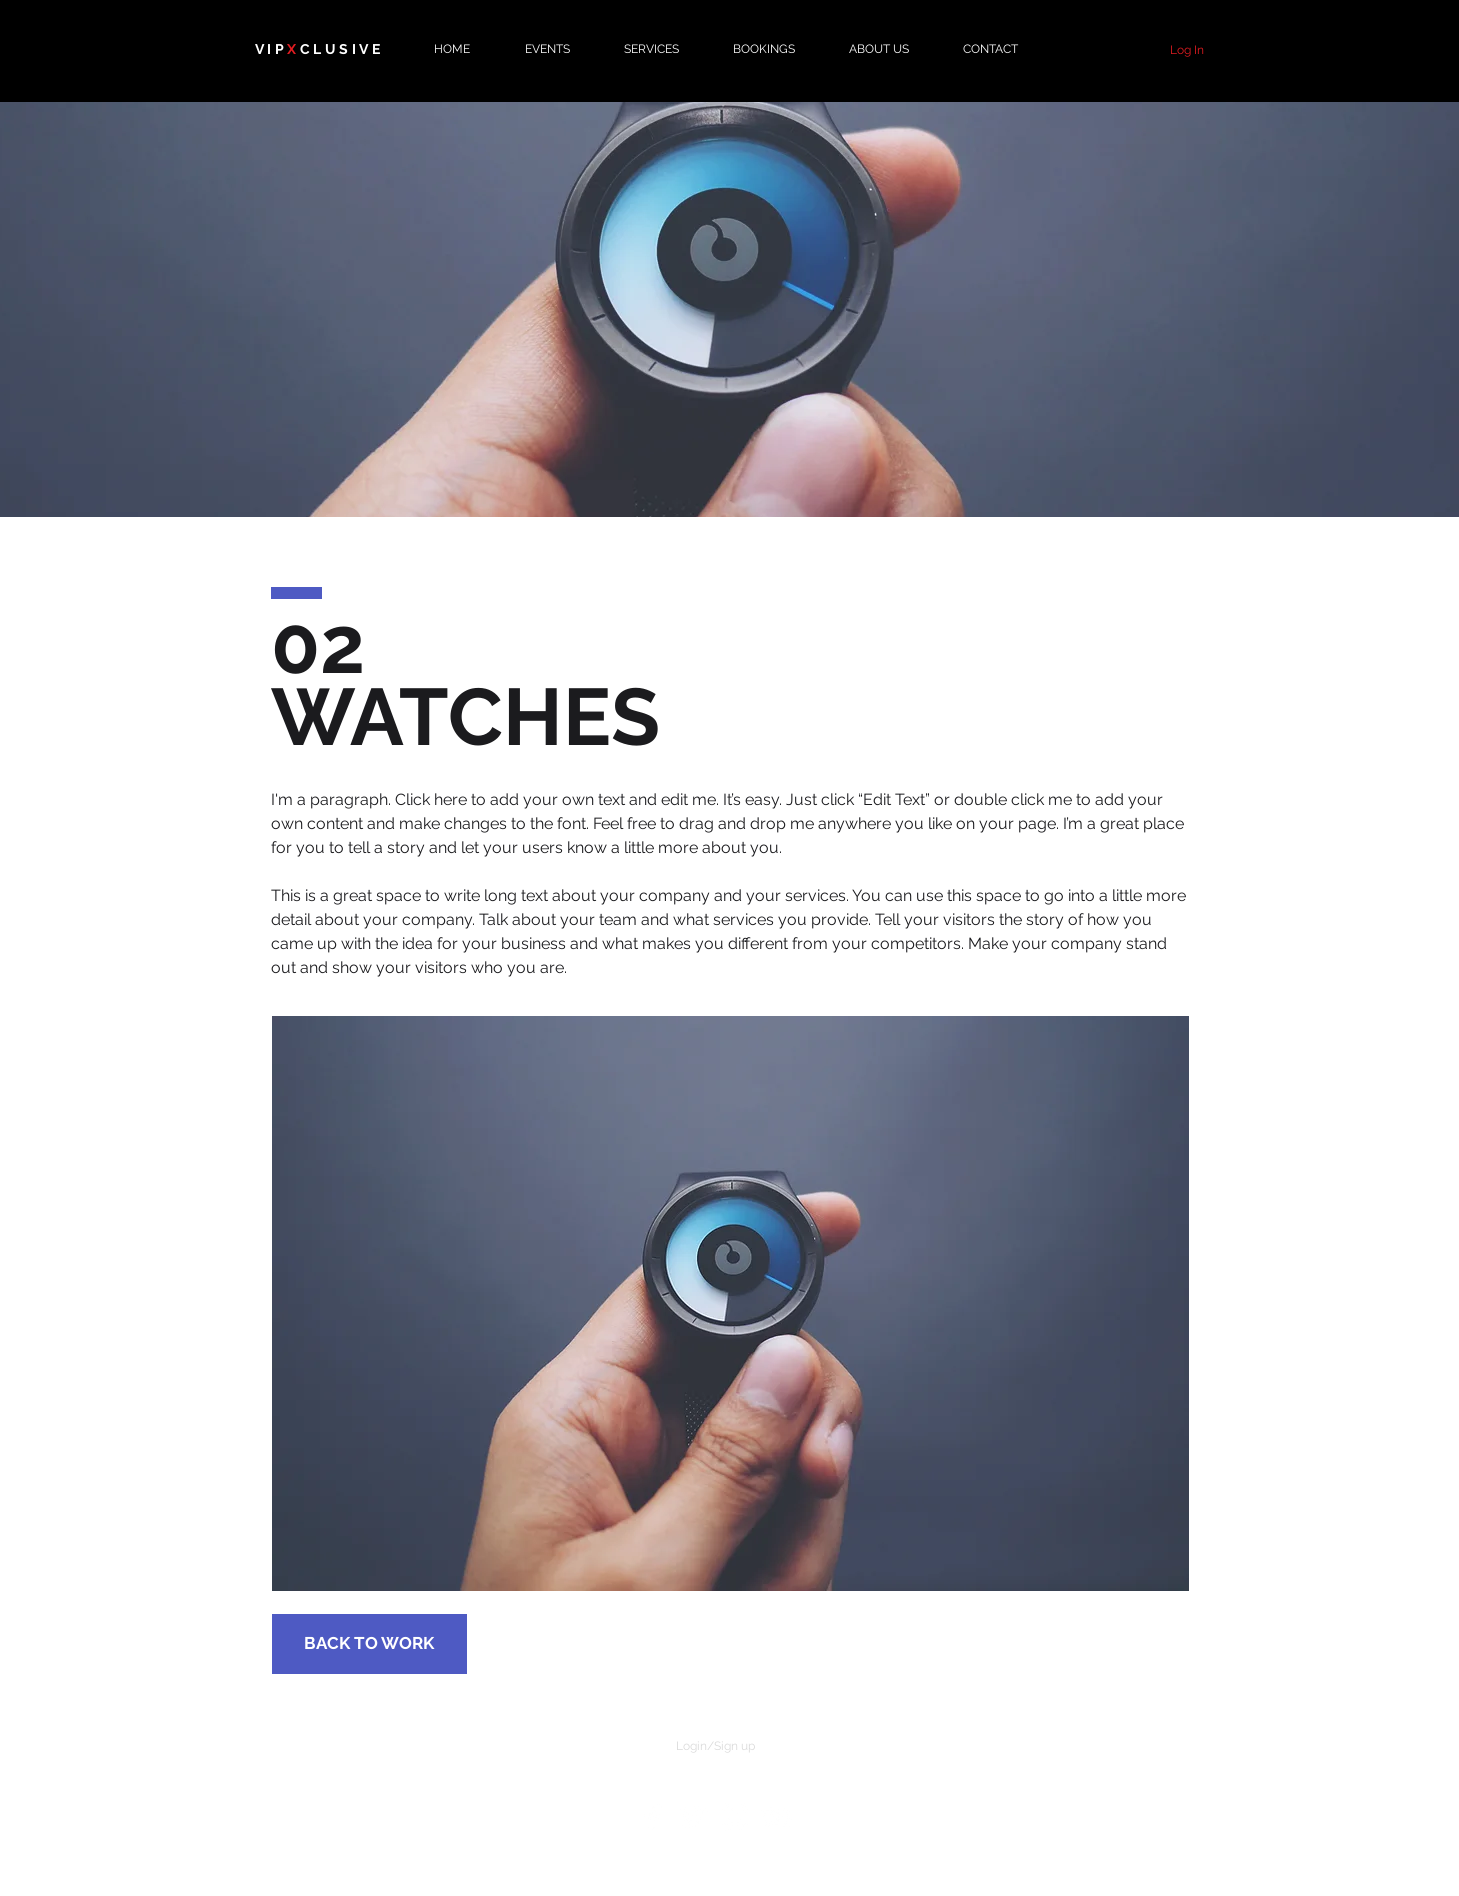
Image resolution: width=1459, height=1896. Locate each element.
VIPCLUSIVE (319, 49)
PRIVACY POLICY (988, 1780)
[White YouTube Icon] (776, 1817)
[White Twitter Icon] (694, 1817)
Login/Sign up (715, 1746)
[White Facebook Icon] (653, 1817)
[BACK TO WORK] (369, 1644)
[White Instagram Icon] (735, 1817)
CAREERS (441, 1780)
